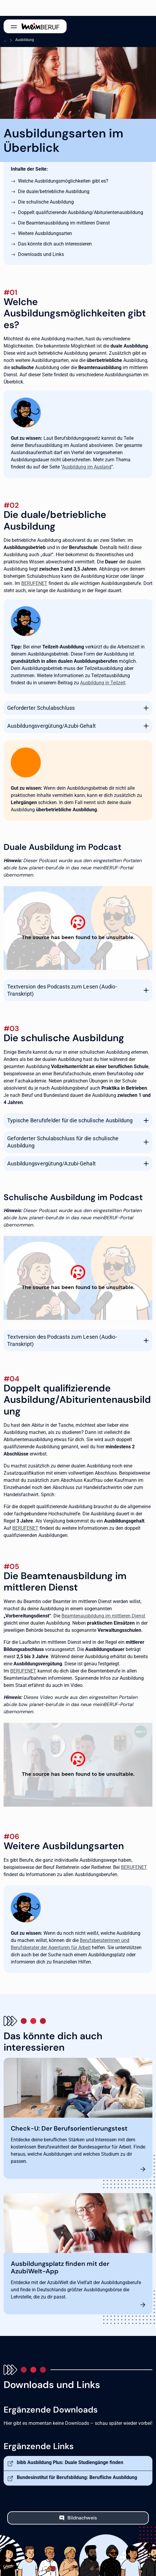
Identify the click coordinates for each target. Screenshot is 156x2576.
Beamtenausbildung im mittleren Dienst (103, 1616)
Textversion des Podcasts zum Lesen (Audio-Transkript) (62, 990)
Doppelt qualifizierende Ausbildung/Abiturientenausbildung (80, 212)
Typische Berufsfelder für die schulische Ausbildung (70, 1120)
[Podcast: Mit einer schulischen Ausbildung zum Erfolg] (78, 1278)
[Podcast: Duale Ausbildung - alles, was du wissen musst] (78, 928)
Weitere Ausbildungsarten (45, 233)
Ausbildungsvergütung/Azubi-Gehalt (51, 726)
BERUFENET (34, 583)
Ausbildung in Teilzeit (102, 683)
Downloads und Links (41, 254)
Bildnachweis (82, 2518)
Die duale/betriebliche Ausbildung (53, 191)
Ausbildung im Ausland (86, 467)
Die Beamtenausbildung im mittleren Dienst (64, 223)
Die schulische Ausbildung (46, 202)
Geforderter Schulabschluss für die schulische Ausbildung (62, 1142)
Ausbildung (24, 40)
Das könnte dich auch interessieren (55, 244)
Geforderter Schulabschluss (41, 708)
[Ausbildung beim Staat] (78, 1764)
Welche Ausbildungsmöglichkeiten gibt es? (63, 181)
